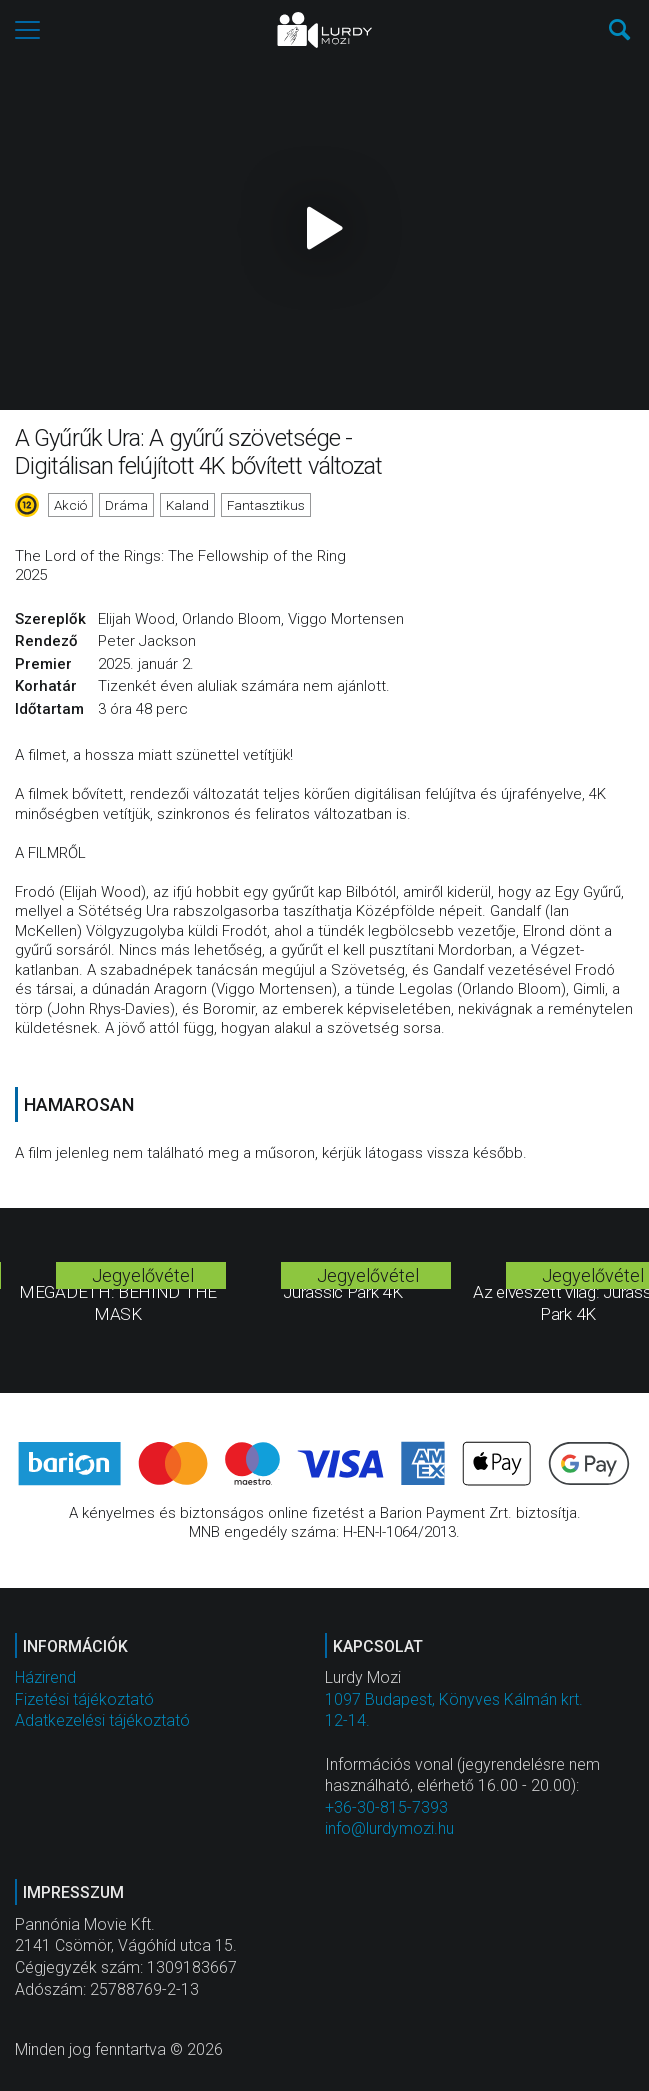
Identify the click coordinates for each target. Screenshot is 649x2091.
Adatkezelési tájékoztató (102, 1720)
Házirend (45, 1677)
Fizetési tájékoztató (84, 1699)
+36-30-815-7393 (386, 1807)
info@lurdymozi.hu (389, 1828)
